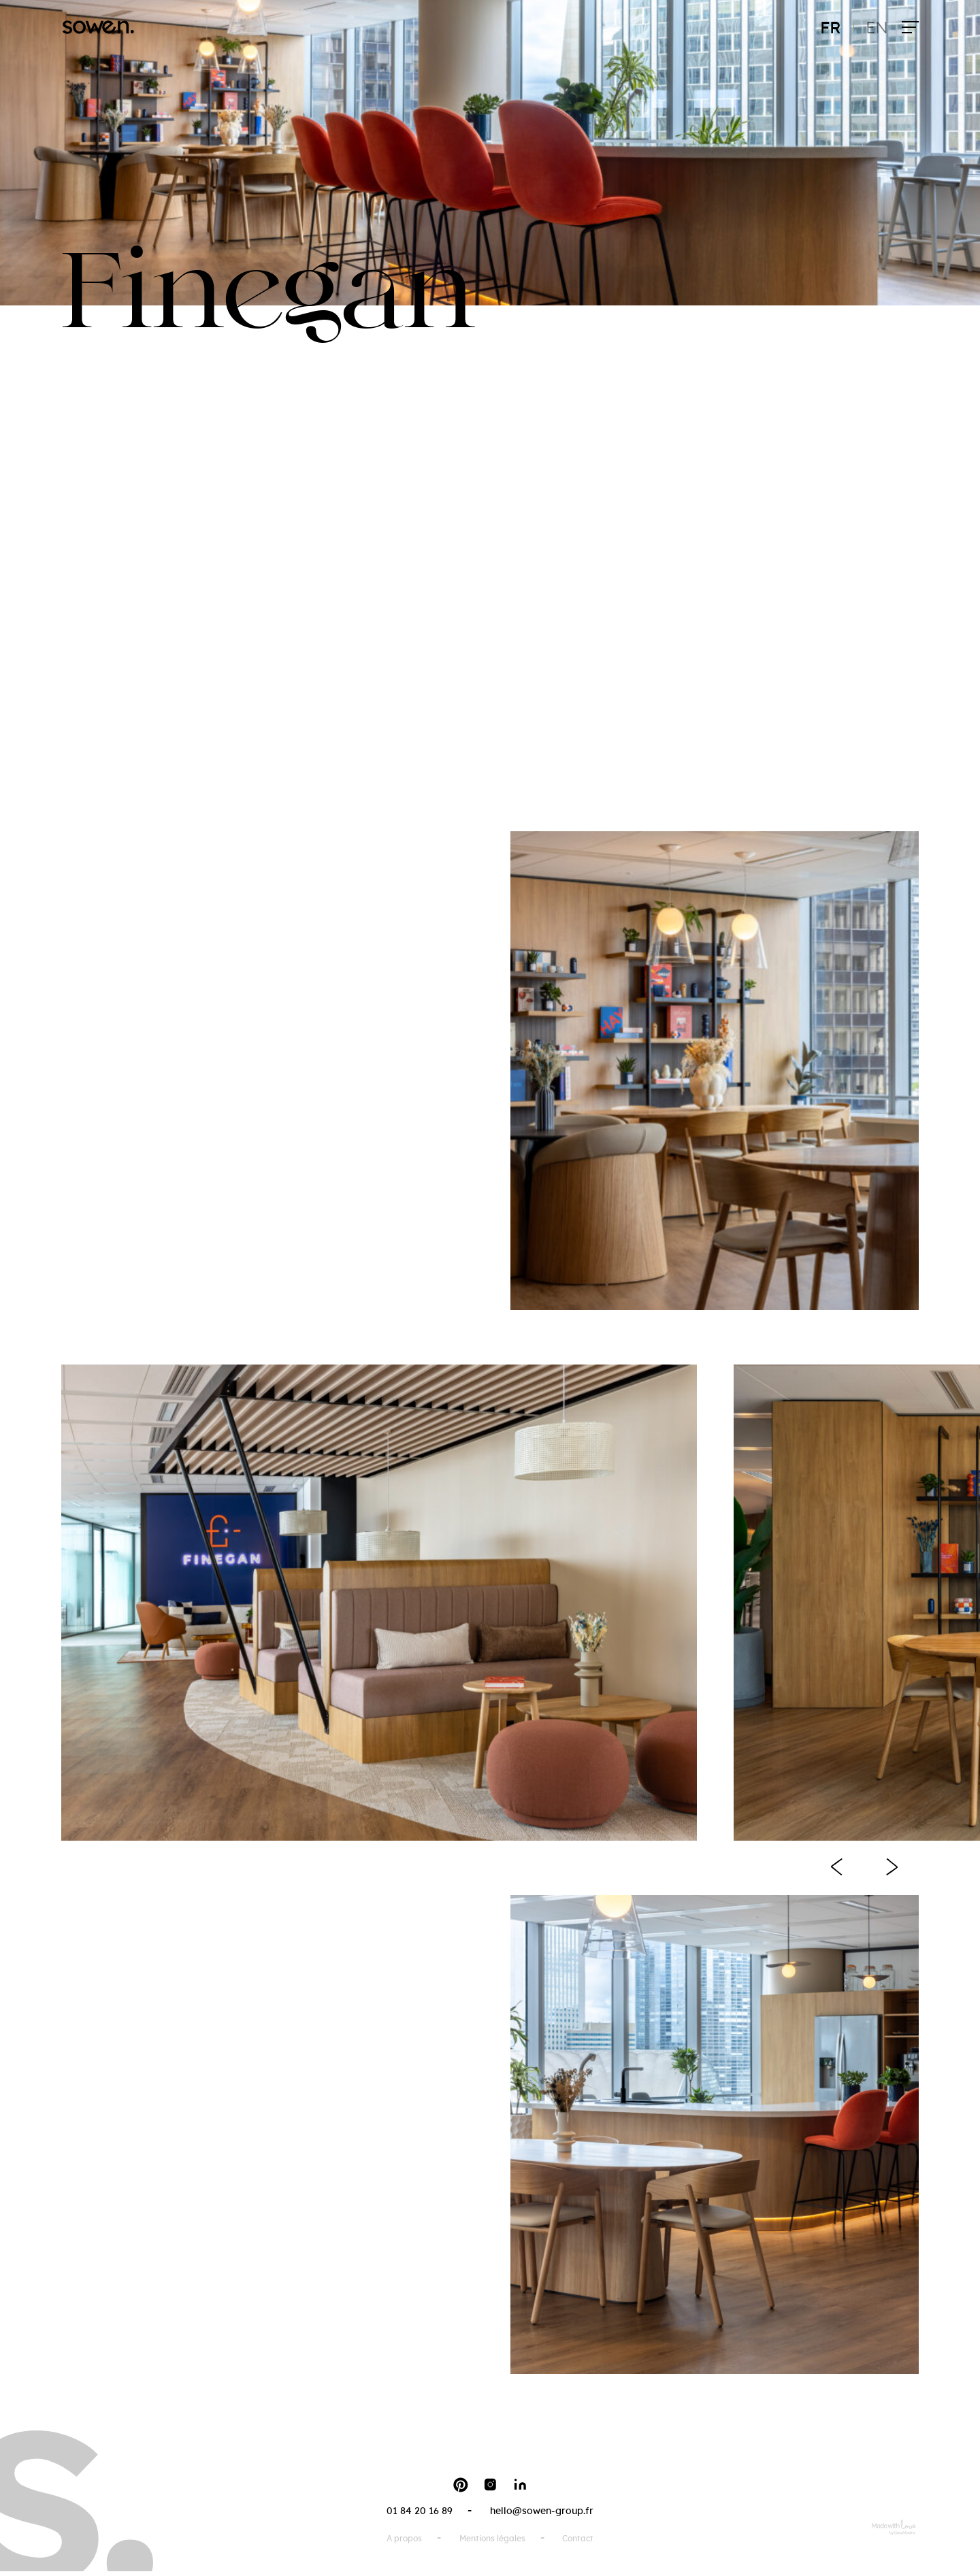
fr (830, 28)
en (877, 28)
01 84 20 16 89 (420, 2511)
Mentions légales (492, 2539)
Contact (577, 2539)
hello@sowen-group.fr (541, 2511)
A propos (404, 2539)
